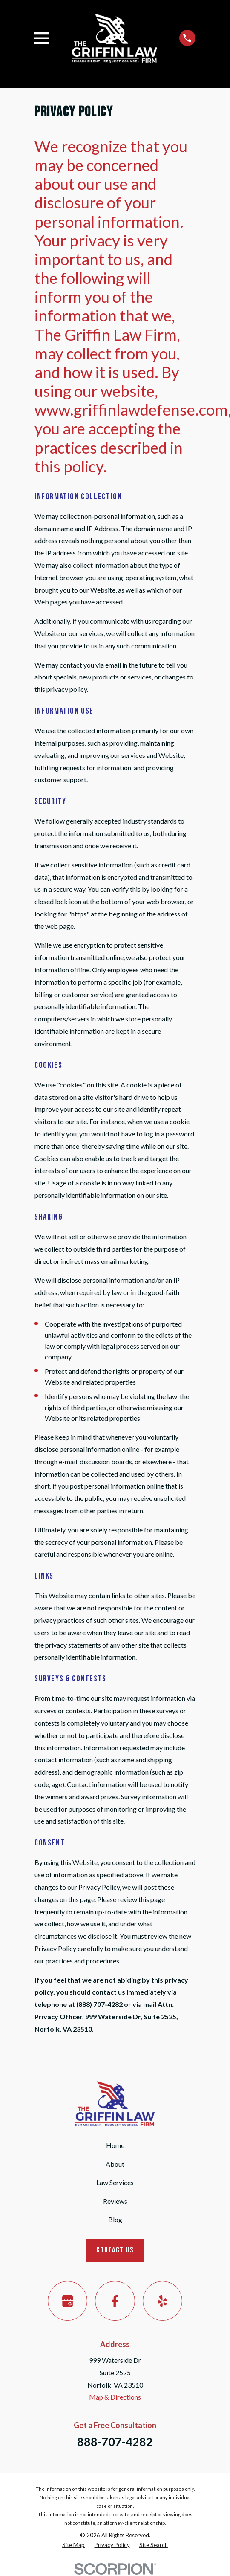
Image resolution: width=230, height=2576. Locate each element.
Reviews (115, 2201)
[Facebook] (115, 2301)
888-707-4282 (115, 2441)
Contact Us (115, 2250)
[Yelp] (162, 2301)
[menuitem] (73, 2545)
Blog (115, 2219)
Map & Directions (115, 2397)
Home (115, 2145)
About (115, 2164)
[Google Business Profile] (67, 2301)
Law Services (115, 2182)
